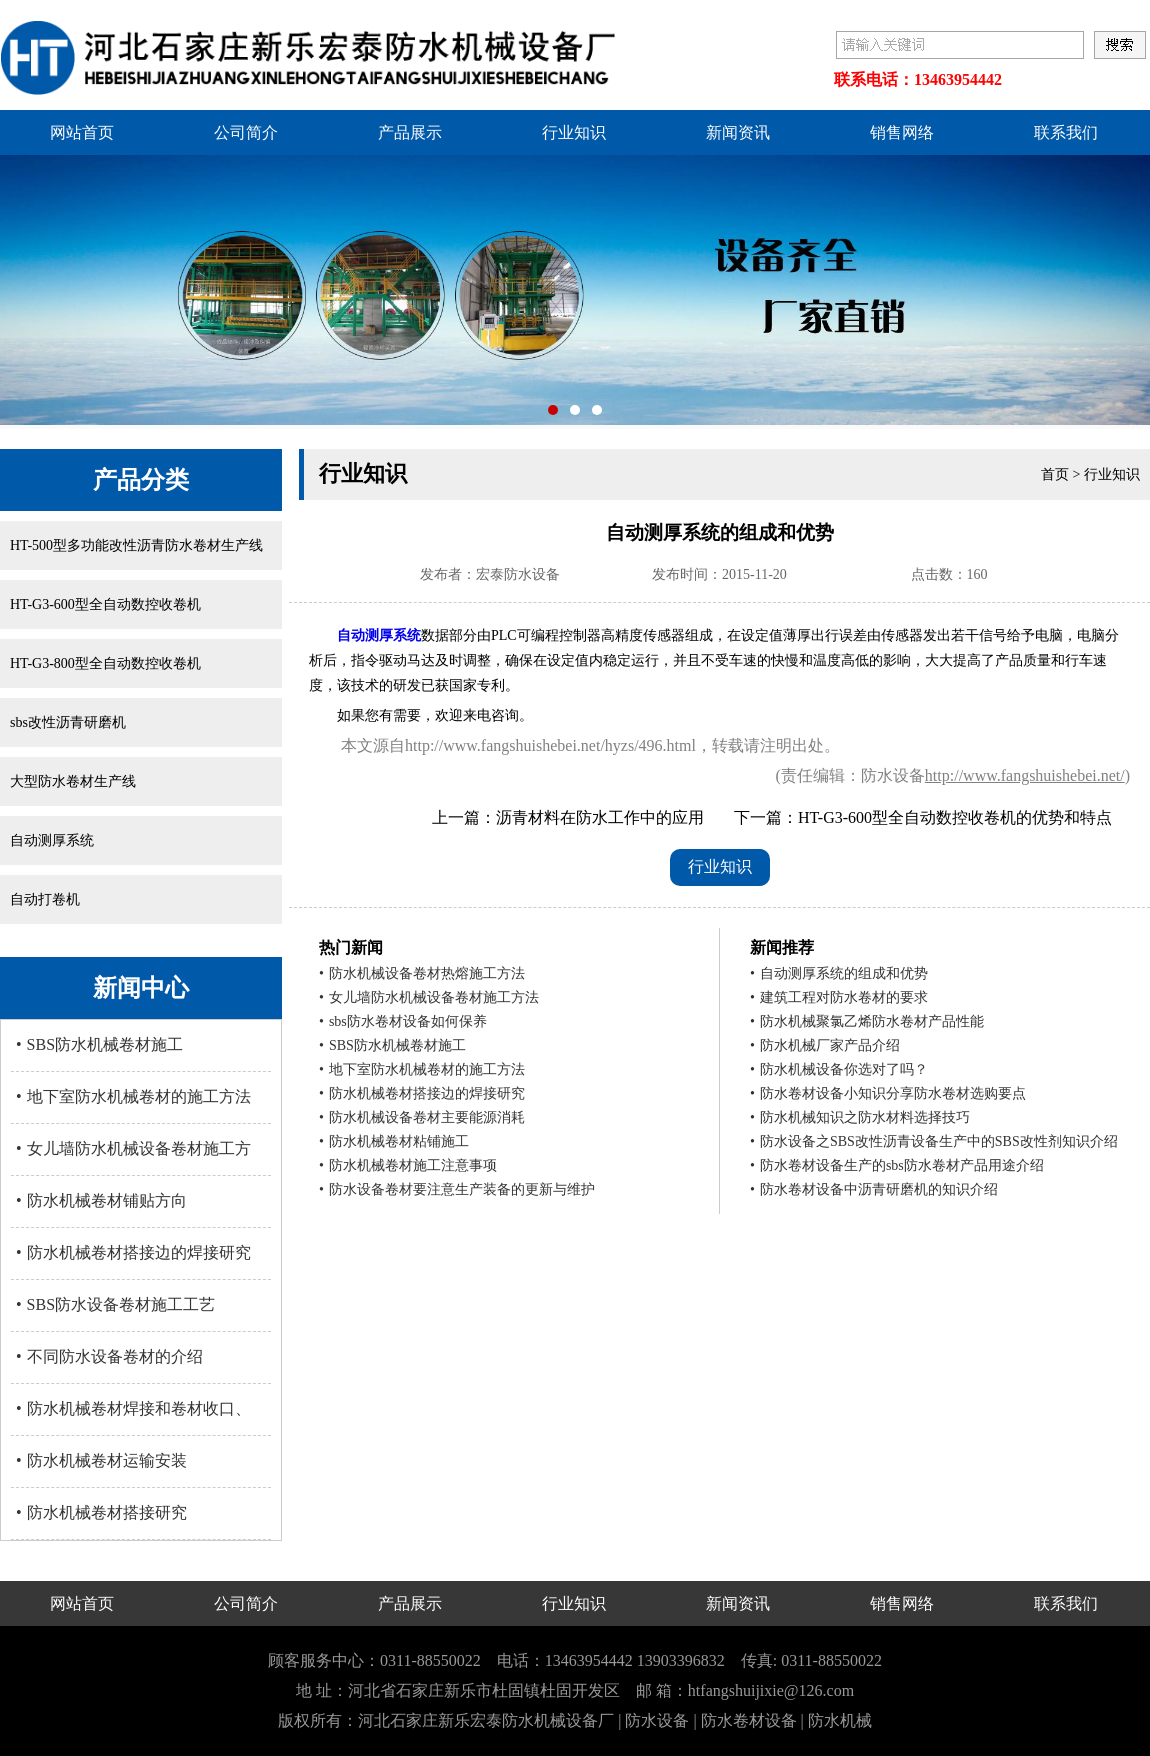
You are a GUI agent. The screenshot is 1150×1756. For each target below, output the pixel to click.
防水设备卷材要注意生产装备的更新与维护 (457, 1189)
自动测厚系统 (52, 840)
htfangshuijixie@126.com (771, 1690)
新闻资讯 (738, 132)
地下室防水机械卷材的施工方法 (133, 1096)
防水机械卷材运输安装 (101, 1460)
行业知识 (574, 132)
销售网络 (902, 132)
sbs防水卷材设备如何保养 (403, 1021)
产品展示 (410, 132)
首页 (1055, 474)
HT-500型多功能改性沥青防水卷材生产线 (136, 545)
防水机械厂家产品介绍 (825, 1045)
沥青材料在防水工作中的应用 (600, 817)
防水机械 (840, 1720)
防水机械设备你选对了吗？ (839, 1069)
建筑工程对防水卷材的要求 (839, 997)
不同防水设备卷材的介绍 (109, 1356)
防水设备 (657, 1720)
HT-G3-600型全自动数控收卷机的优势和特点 (955, 817)
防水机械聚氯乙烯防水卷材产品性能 (867, 1021)
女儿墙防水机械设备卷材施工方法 (429, 997)
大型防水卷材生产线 (73, 781)
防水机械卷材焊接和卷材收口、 (133, 1408)
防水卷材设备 (749, 1720)
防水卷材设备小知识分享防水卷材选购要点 (888, 1093)
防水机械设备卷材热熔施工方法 (422, 973)
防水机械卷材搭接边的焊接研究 (133, 1252)
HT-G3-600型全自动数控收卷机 (105, 604)
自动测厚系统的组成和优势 (839, 973)
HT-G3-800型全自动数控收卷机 (105, 663)
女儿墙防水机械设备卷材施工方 (133, 1148)
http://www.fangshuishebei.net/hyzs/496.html (550, 745)
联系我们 (1066, 132)
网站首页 (82, 132)
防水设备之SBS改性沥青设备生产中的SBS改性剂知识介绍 (934, 1141)
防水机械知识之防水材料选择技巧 (860, 1117)
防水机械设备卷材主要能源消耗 (422, 1117)
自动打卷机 (45, 899)
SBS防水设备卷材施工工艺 (115, 1304)
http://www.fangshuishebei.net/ (1025, 775)
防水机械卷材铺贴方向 (101, 1200)
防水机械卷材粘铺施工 (394, 1141)
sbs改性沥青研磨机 (68, 722)
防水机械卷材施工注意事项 (408, 1165)
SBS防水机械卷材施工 (99, 1044)
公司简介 (246, 132)
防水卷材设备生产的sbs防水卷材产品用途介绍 (897, 1165)
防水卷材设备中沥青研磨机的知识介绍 (874, 1189)
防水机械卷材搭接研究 (101, 1512)
